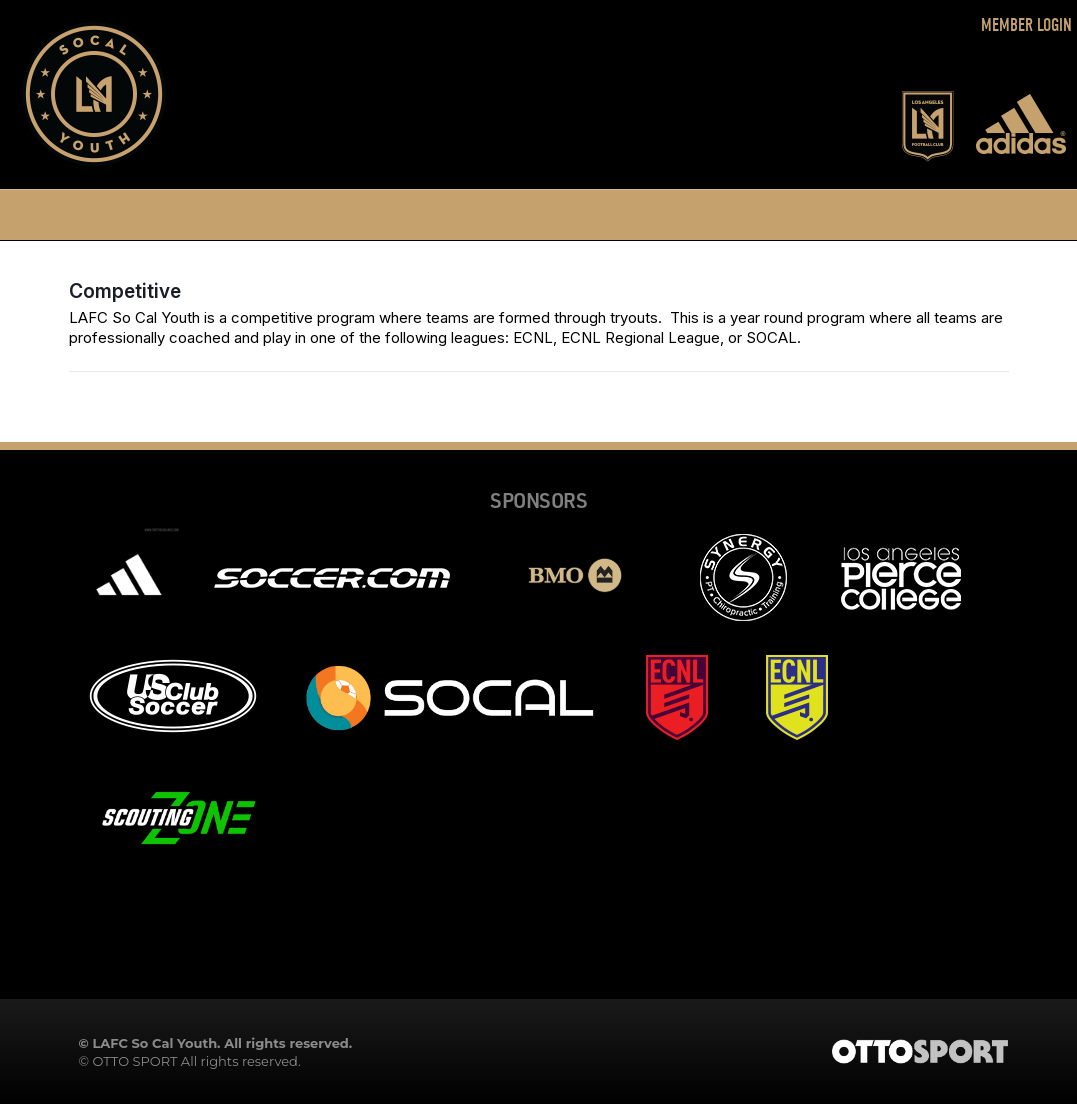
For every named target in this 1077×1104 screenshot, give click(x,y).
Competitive (125, 291)
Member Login (1026, 25)
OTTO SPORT (134, 1061)
